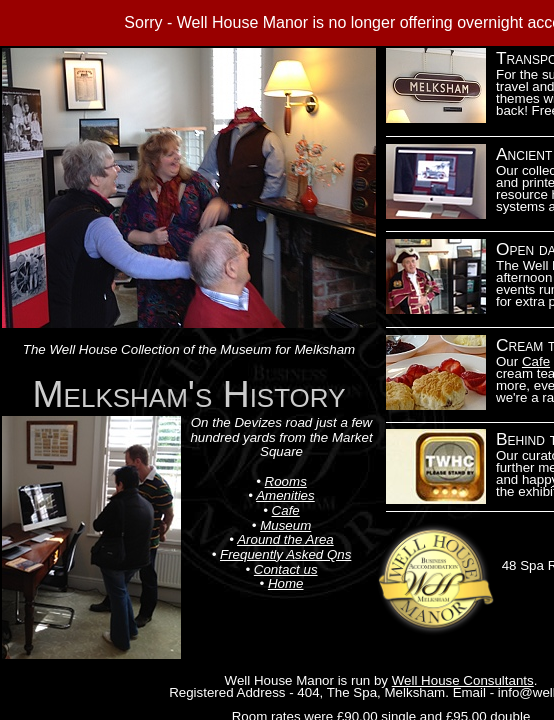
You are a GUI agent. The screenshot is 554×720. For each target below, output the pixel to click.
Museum (285, 525)
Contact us (286, 569)
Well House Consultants (463, 680)
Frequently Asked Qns (285, 554)
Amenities (285, 495)
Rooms (286, 481)
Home (286, 583)
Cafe (536, 361)
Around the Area (285, 539)
